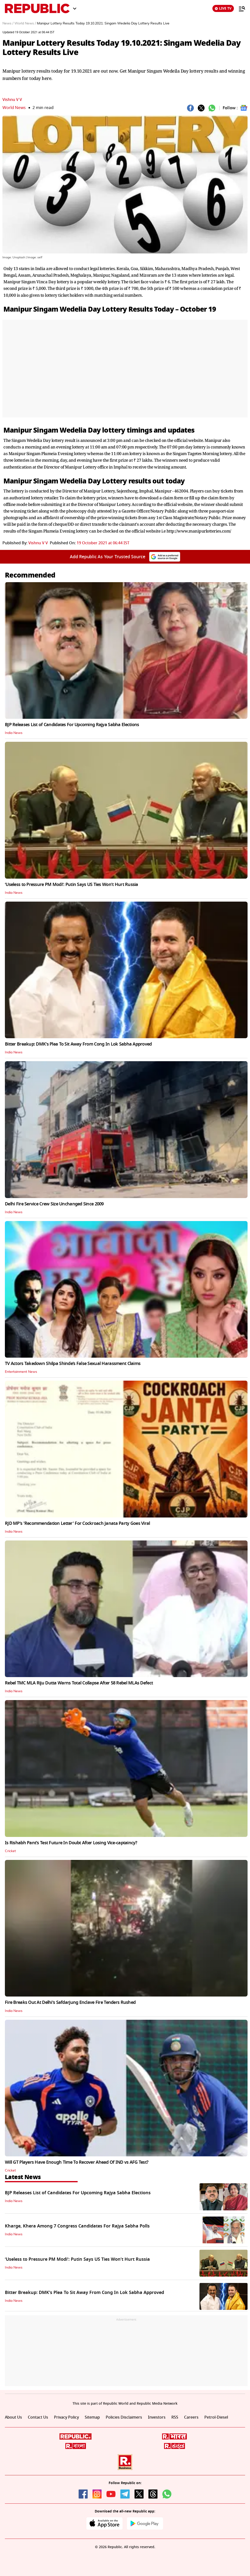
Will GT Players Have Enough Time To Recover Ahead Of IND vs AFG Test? (76, 2162)
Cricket (10, 1851)
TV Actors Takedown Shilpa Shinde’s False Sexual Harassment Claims (72, 1363)
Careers (191, 2417)
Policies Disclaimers (124, 2417)
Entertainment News (21, 1372)
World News (14, 108)
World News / (25, 23)
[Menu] (239, 8)
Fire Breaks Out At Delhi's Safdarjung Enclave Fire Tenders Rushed (70, 2002)
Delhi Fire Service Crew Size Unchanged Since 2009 (54, 1204)
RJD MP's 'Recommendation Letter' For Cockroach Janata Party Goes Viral (77, 1523)
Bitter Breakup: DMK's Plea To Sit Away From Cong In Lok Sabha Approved (78, 1044)
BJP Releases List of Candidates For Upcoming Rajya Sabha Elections (72, 724)
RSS (174, 2417)
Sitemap (92, 2417)
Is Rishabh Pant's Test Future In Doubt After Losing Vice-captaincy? (71, 1843)
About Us (13, 2417)
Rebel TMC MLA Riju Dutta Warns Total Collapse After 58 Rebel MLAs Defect (79, 1683)
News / (7, 23)
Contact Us (38, 2417)
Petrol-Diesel (216, 2417)
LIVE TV (223, 8)
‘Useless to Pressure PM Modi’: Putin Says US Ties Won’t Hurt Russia (71, 884)
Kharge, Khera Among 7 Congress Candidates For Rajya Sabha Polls (77, 2226)
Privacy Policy (66, 2417)
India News (13, 733)
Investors (157, 2417)
